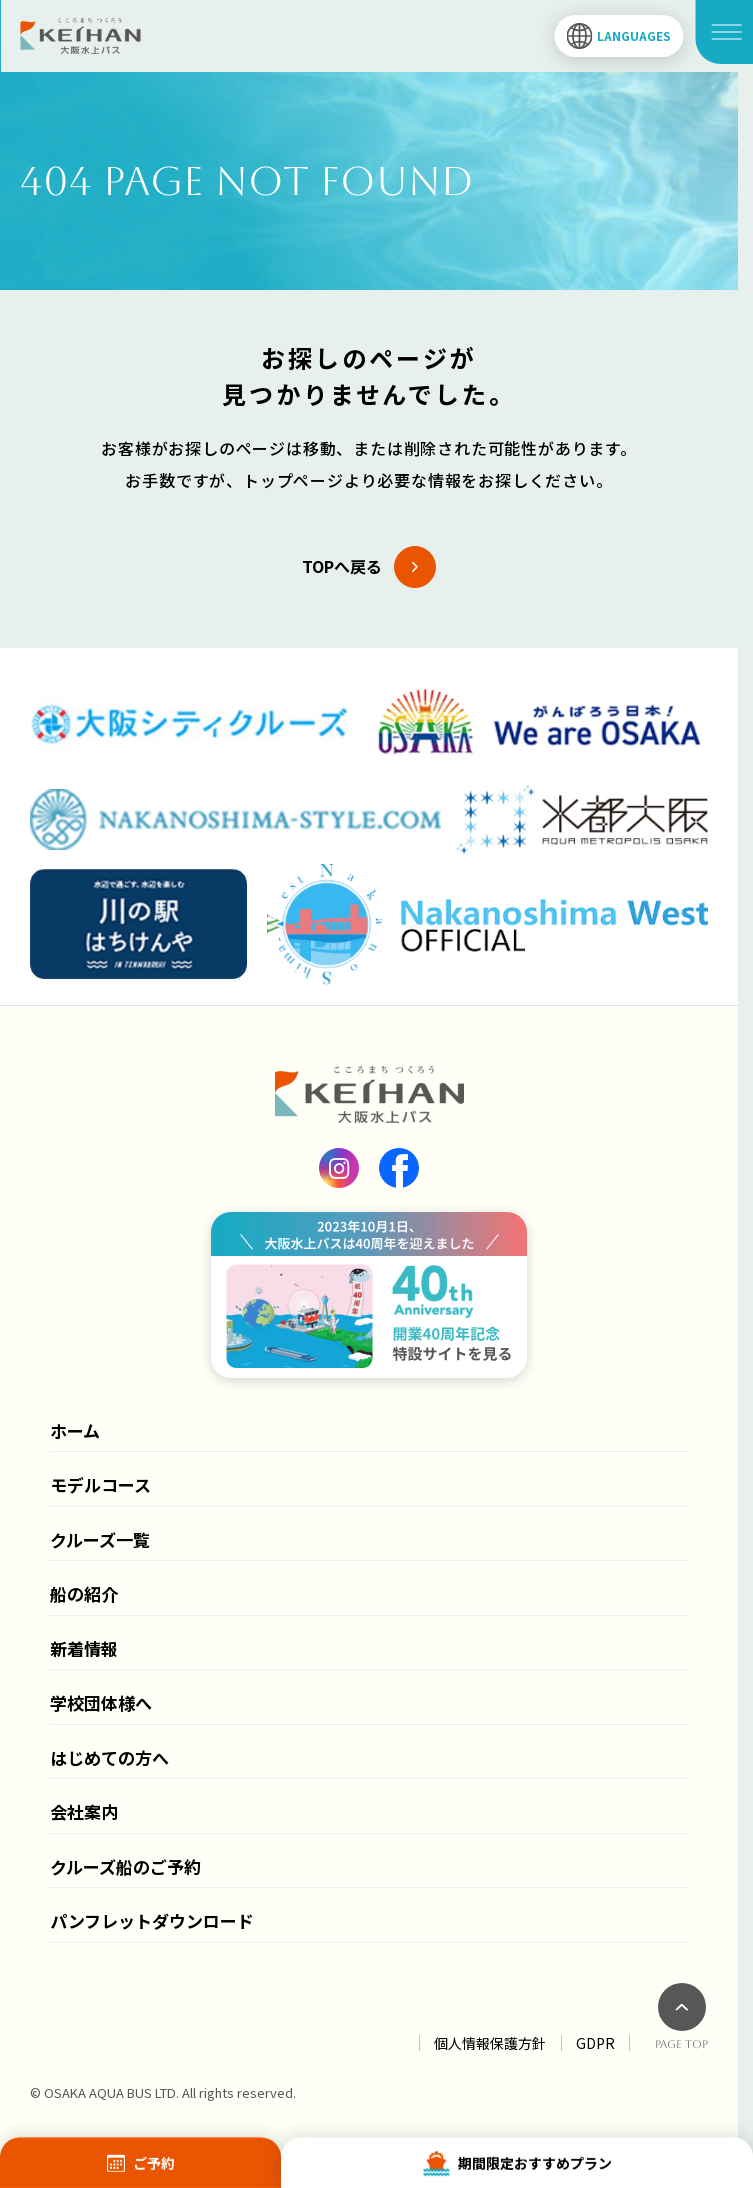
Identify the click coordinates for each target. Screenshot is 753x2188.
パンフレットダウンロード (152, 1920)
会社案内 (84, 1811)
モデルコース (100, 1484)
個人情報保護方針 (490, 2043)
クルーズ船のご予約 (125, 1866)
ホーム (75, 1430)
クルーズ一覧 (100, 1539)
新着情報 (84, 1648)
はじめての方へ (109, 1757)
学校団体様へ (101, 1702)
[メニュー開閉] (724, 32)
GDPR (595, 2043)
